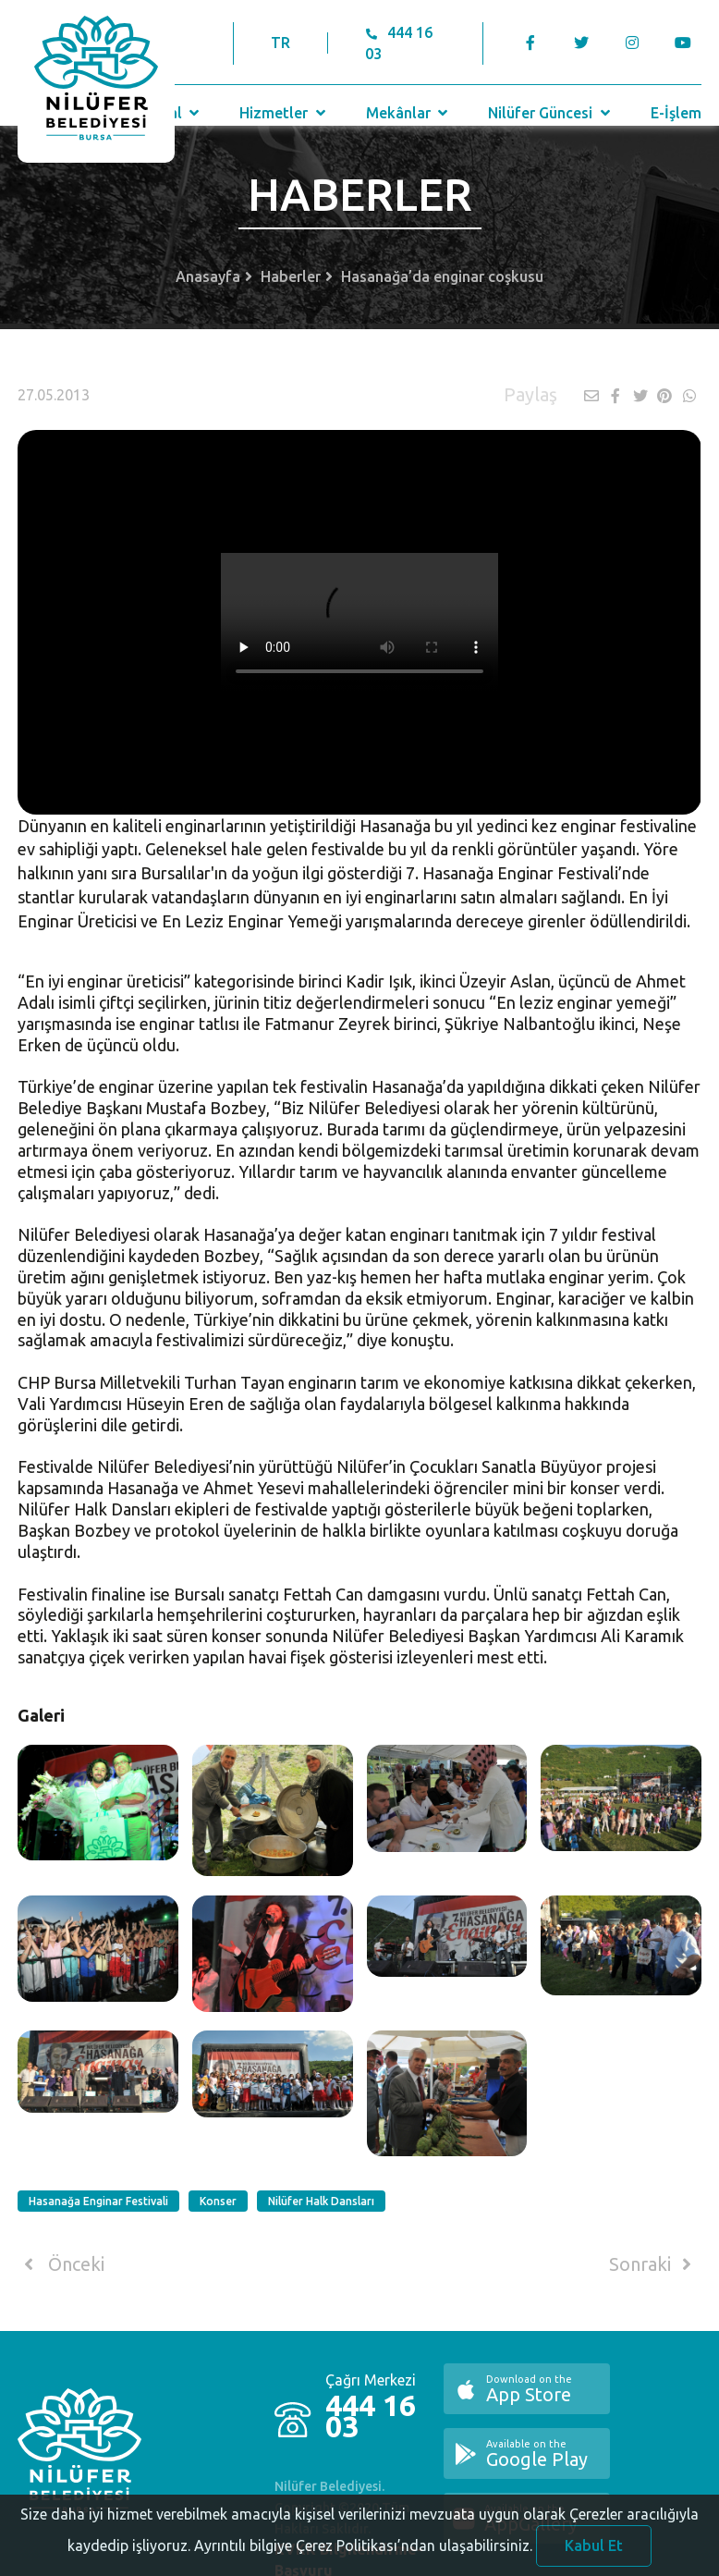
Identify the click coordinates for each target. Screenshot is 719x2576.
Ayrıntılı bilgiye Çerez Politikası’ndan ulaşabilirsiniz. (363, 2557)
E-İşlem (676, 112)
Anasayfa (208, 276)
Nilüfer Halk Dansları (321, 2201)
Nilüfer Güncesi (551, 112)
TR (280, 42)
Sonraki (653, 2264)
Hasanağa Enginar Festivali (98, 2201)
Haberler (291, 276)
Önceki (61, 2264)
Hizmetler (284, 112)
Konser (218, 2201)
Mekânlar (409, 112)
